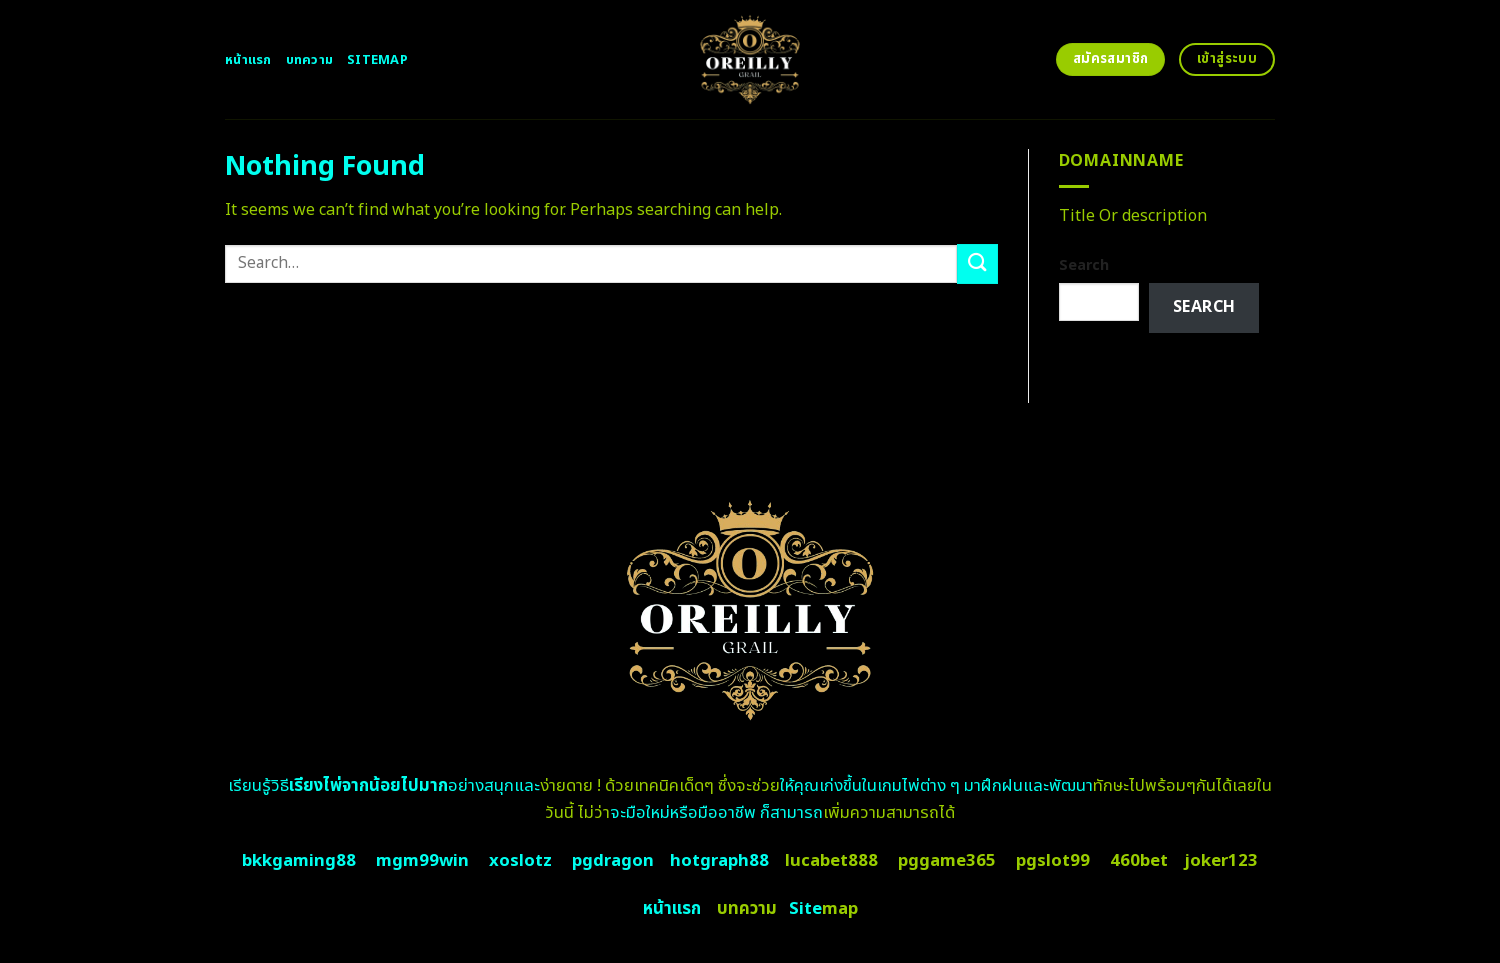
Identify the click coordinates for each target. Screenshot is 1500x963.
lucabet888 (831, 861)
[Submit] (977, 263)
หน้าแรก (248, 60)
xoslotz (520, 861)
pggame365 (947, 861)
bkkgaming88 (299, 861)
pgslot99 (1053, 861)
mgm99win (422, 861)
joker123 (1221, 861)
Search (1084, 265)
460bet (1139, 861)
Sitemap (377, 60)
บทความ (310, 60)
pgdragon (613, 861)
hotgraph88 (719, 861)
